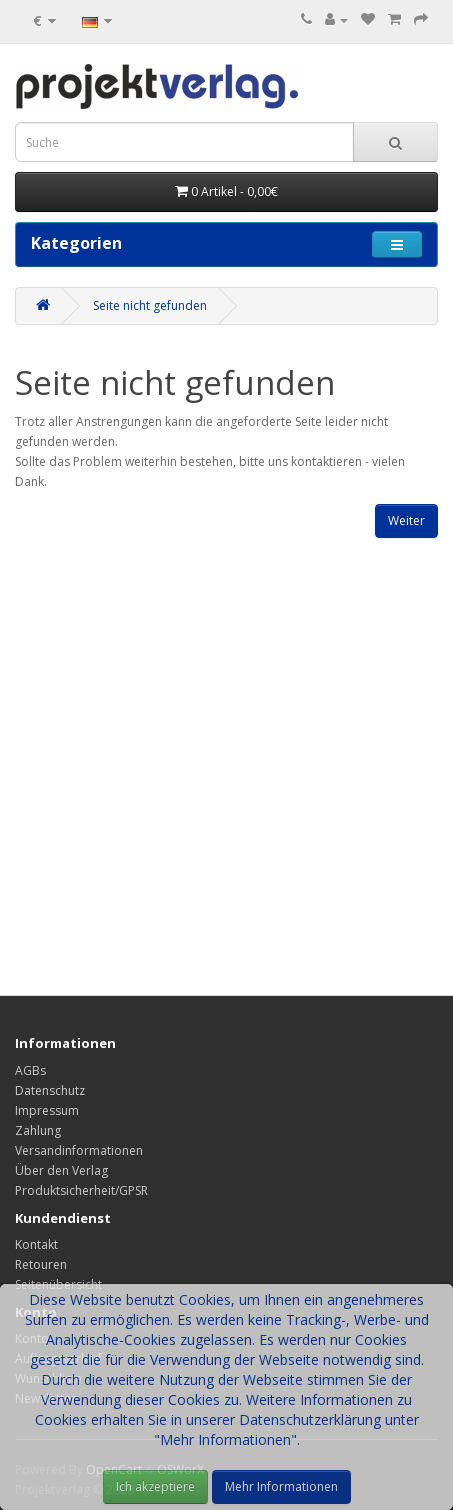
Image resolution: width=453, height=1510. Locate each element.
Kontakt (36, 1244)
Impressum (47, 1110)
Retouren (41, 1264)
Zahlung (38, 1130)
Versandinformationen (79, 1150)
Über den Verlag (61, 1170)
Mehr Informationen (281, 1486)
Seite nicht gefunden (150, 305)
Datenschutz (50, 1090)
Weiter (406, 520)
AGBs (30, 1070)
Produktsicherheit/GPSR (81, 1190)
